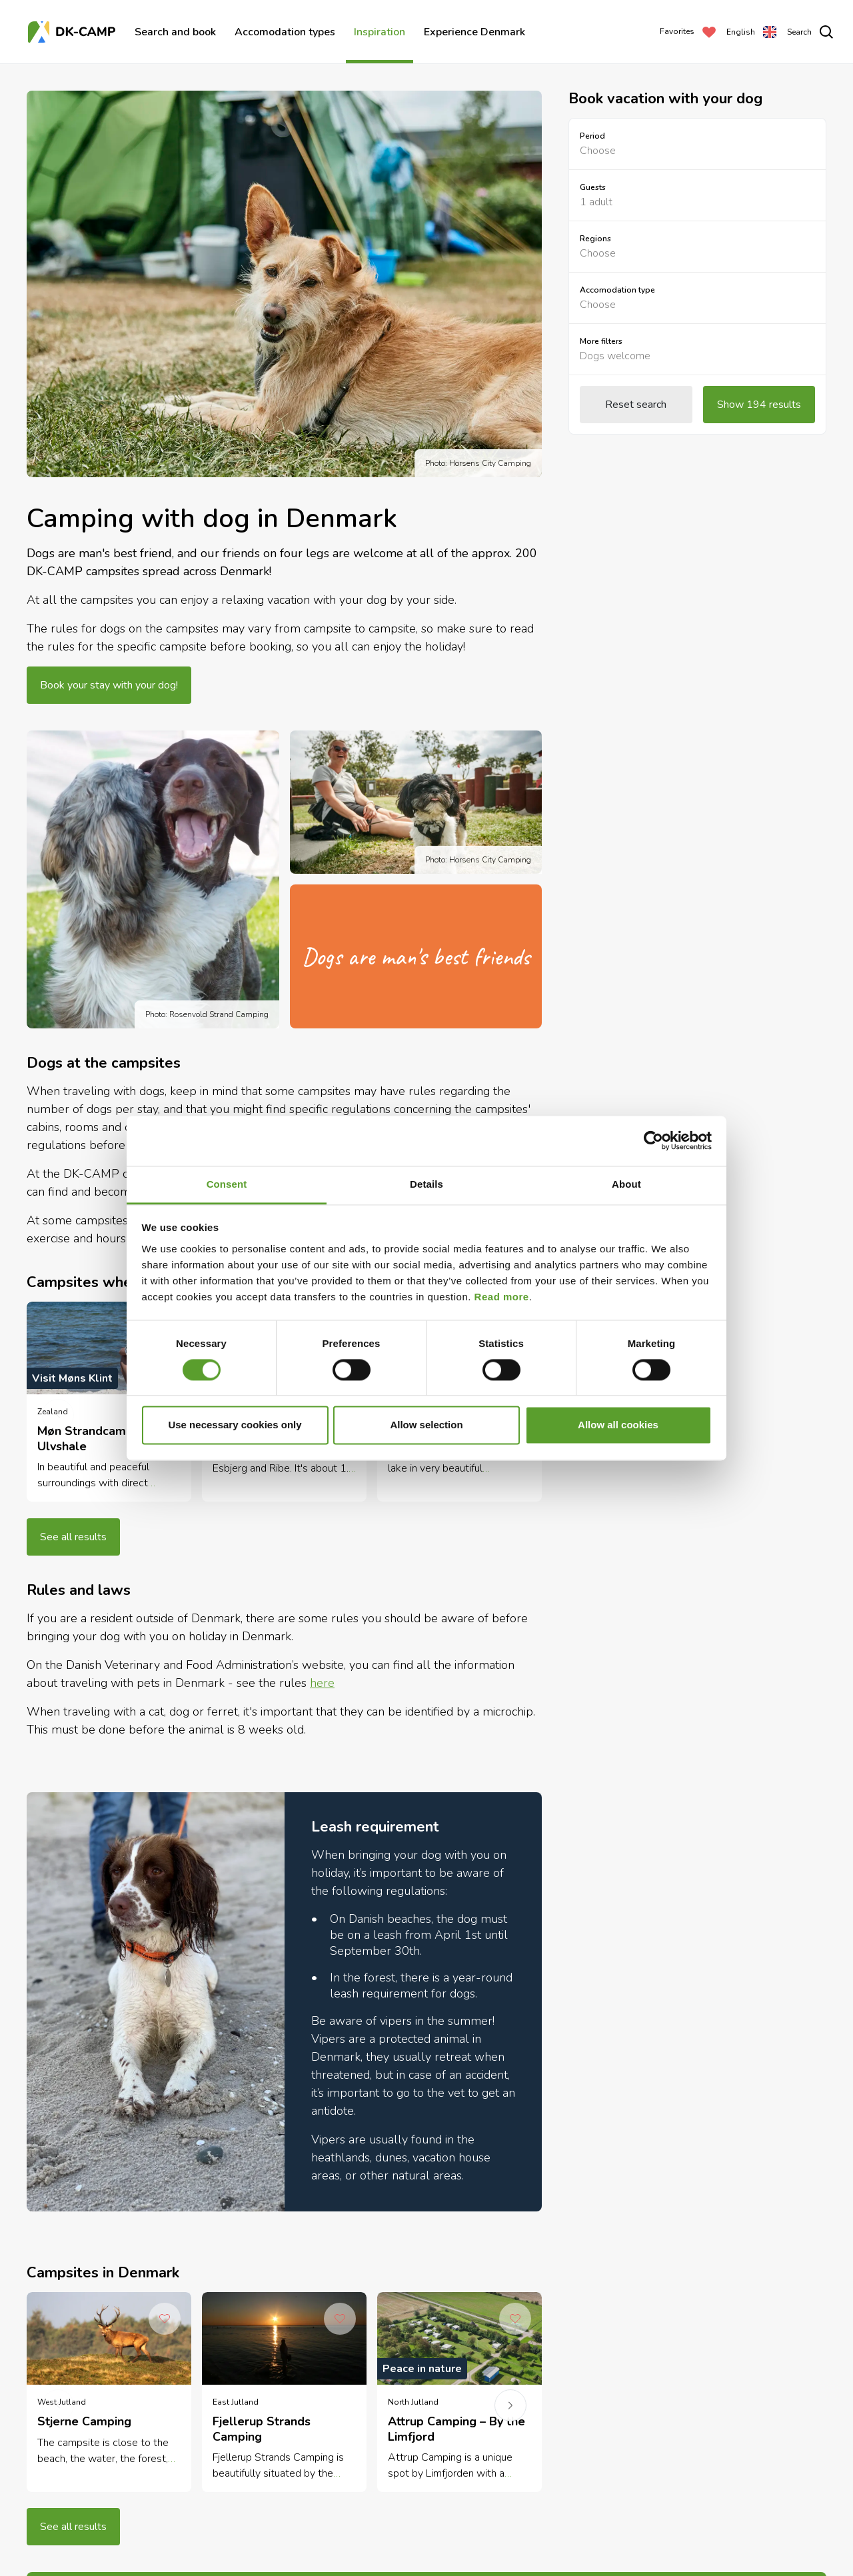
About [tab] (626, 1184)
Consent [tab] (227, 1184)
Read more (501, 1296)
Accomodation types (285, 32)
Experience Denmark (474, 32)
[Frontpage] (73, 32)
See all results (73, 1537)
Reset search (635, 404)
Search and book (175, 32)
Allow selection (426, 1425)
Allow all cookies (618, 1425)
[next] (510, 2405)
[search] (810, 32)
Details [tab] (426, 1184)
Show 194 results (759, 404)
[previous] (58, 1415)
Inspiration (379, 32)
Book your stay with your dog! (109, 685)
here (322, 1683)
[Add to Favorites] (165, 2319)
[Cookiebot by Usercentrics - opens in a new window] (653, 1140)
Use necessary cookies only (234, 1425)
